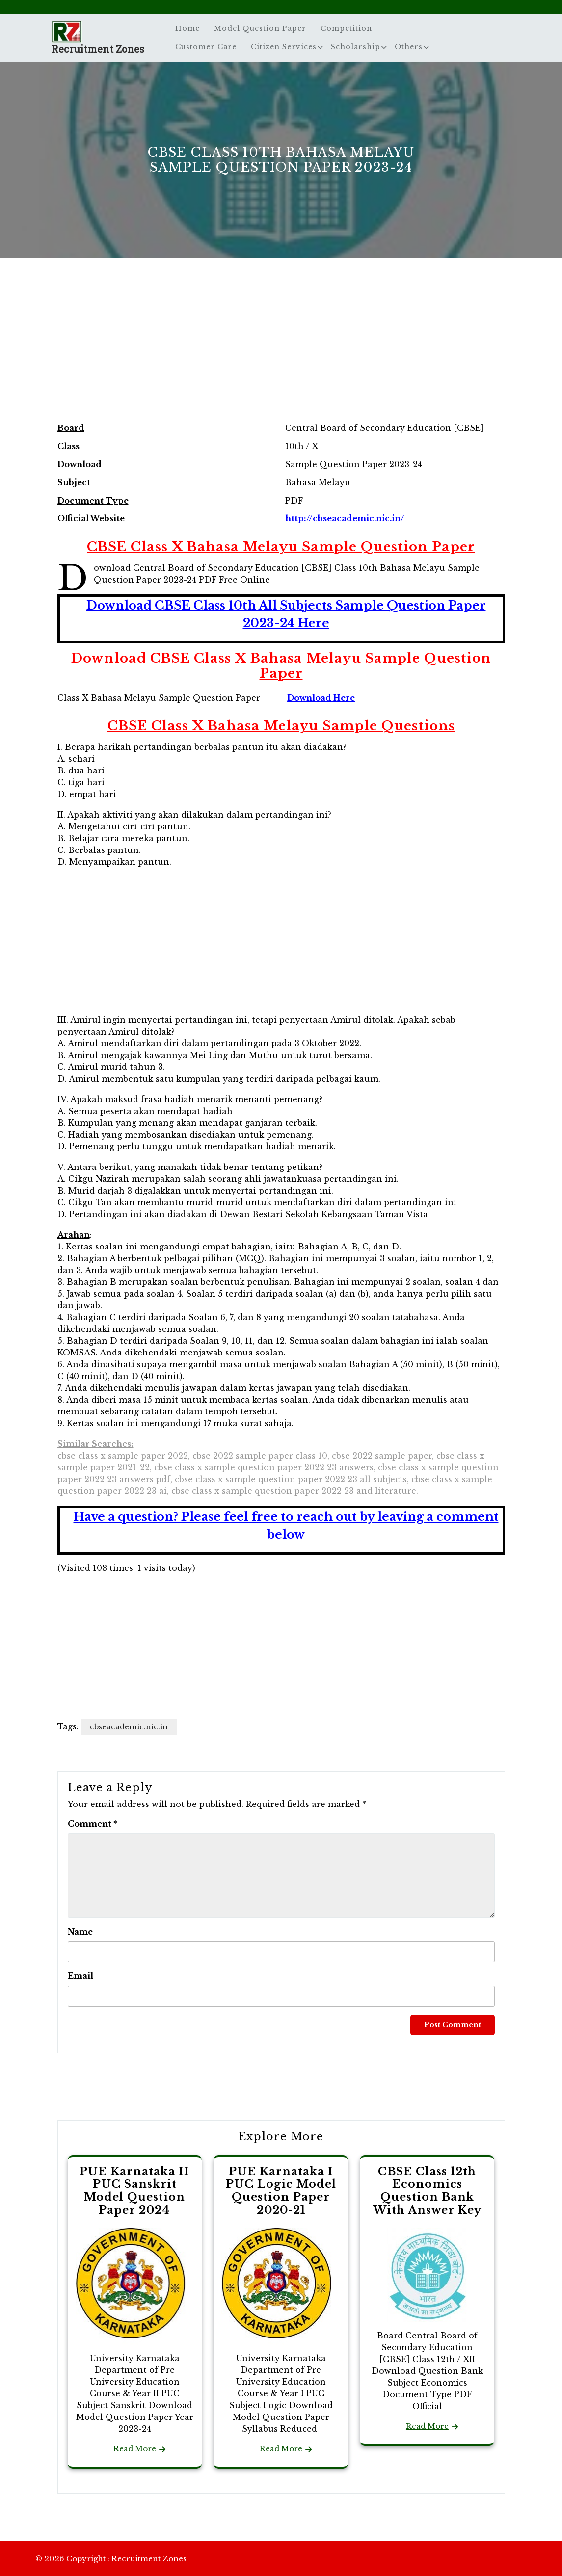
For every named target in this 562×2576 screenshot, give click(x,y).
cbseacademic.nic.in (129, 1726)
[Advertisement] (281, 350)
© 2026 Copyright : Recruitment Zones (111, 2558)
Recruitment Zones (98, 48)
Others (409, 46)
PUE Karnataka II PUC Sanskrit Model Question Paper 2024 (134, 2191)
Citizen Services (284, 46)
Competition (346, 28)
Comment (92, 1824)
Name (80, 1932)
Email (80, 1976)
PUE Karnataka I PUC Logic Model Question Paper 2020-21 (281, 2191)
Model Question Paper (260, 28)
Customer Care (206, 46)
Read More (134, 2448)
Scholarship (355, 46)
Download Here (321, 698)
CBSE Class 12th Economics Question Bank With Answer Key (427, 2191)
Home (187, 28)
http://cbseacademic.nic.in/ (344, 518)
